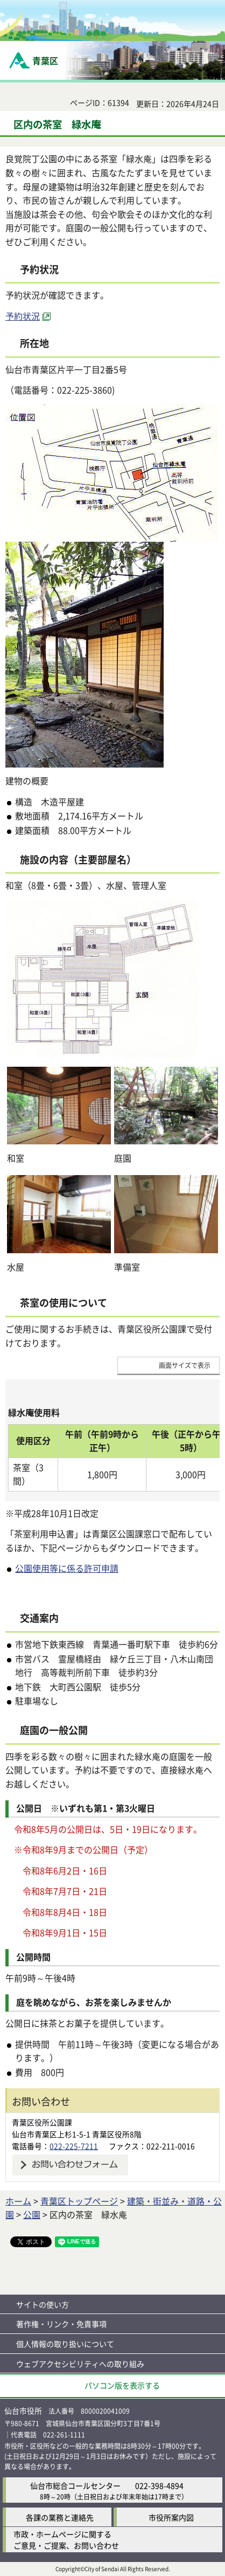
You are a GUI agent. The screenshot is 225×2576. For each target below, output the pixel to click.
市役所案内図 (171, 2517)
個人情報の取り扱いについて (65, 2343)
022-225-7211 (74, 2145)
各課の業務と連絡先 (60, 2517)
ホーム (18, 2200)
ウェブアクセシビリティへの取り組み (80, 2363)
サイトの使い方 (42, 2304)
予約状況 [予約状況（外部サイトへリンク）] (22, 315)
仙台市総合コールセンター (75, 2485)
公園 (31, 2214)
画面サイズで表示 (184, 1365)
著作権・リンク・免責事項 (61, 2323)
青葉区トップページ (79, 2200)
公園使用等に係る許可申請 (66, 1568)
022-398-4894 (159, 2485)
